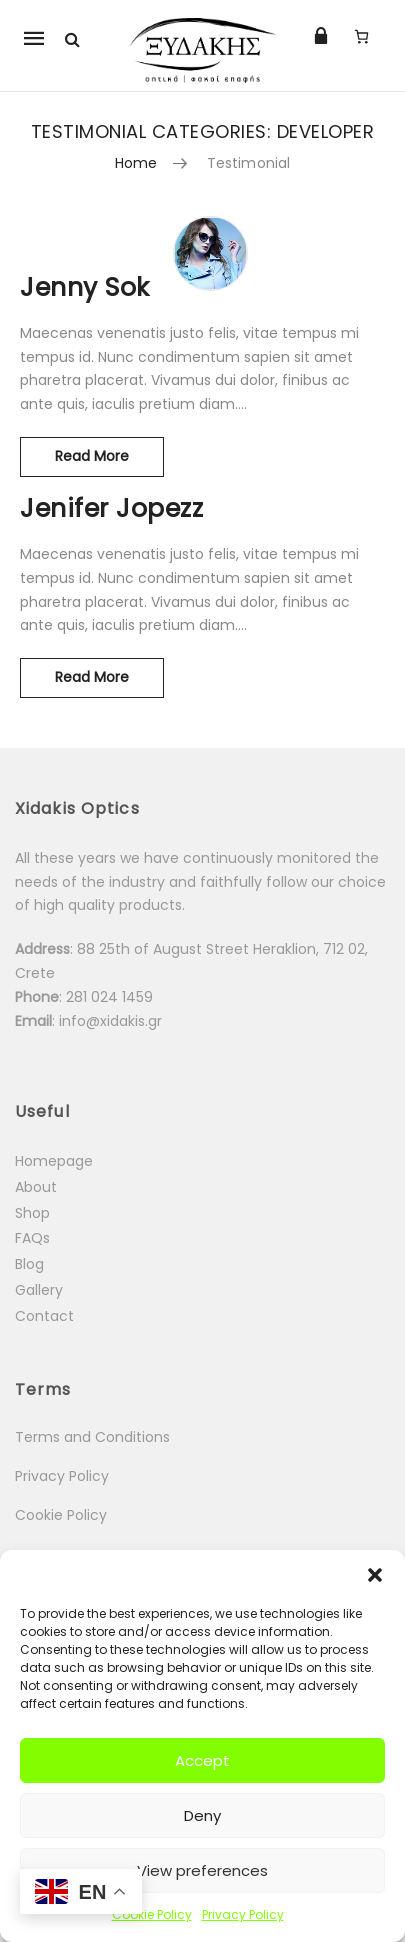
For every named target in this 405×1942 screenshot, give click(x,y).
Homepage (54, 1161)
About (36, 1187)
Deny (202, 1815)
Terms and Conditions (92, 1437)
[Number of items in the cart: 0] (361, 36)
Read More (109, 451)
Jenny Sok (85, 287)
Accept (202, 1760)
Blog (29, 1264)
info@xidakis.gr (110, 1021)
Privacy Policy (243, 1914)
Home (136, 163)
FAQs (32, 1238)
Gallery (39, 1290)
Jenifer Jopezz (111, 508)
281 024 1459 (111, 997)
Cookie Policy (152, 1914)
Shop (32, 1213)
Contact (44, 1316)
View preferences (202, 1870)
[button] (375, 1575)
